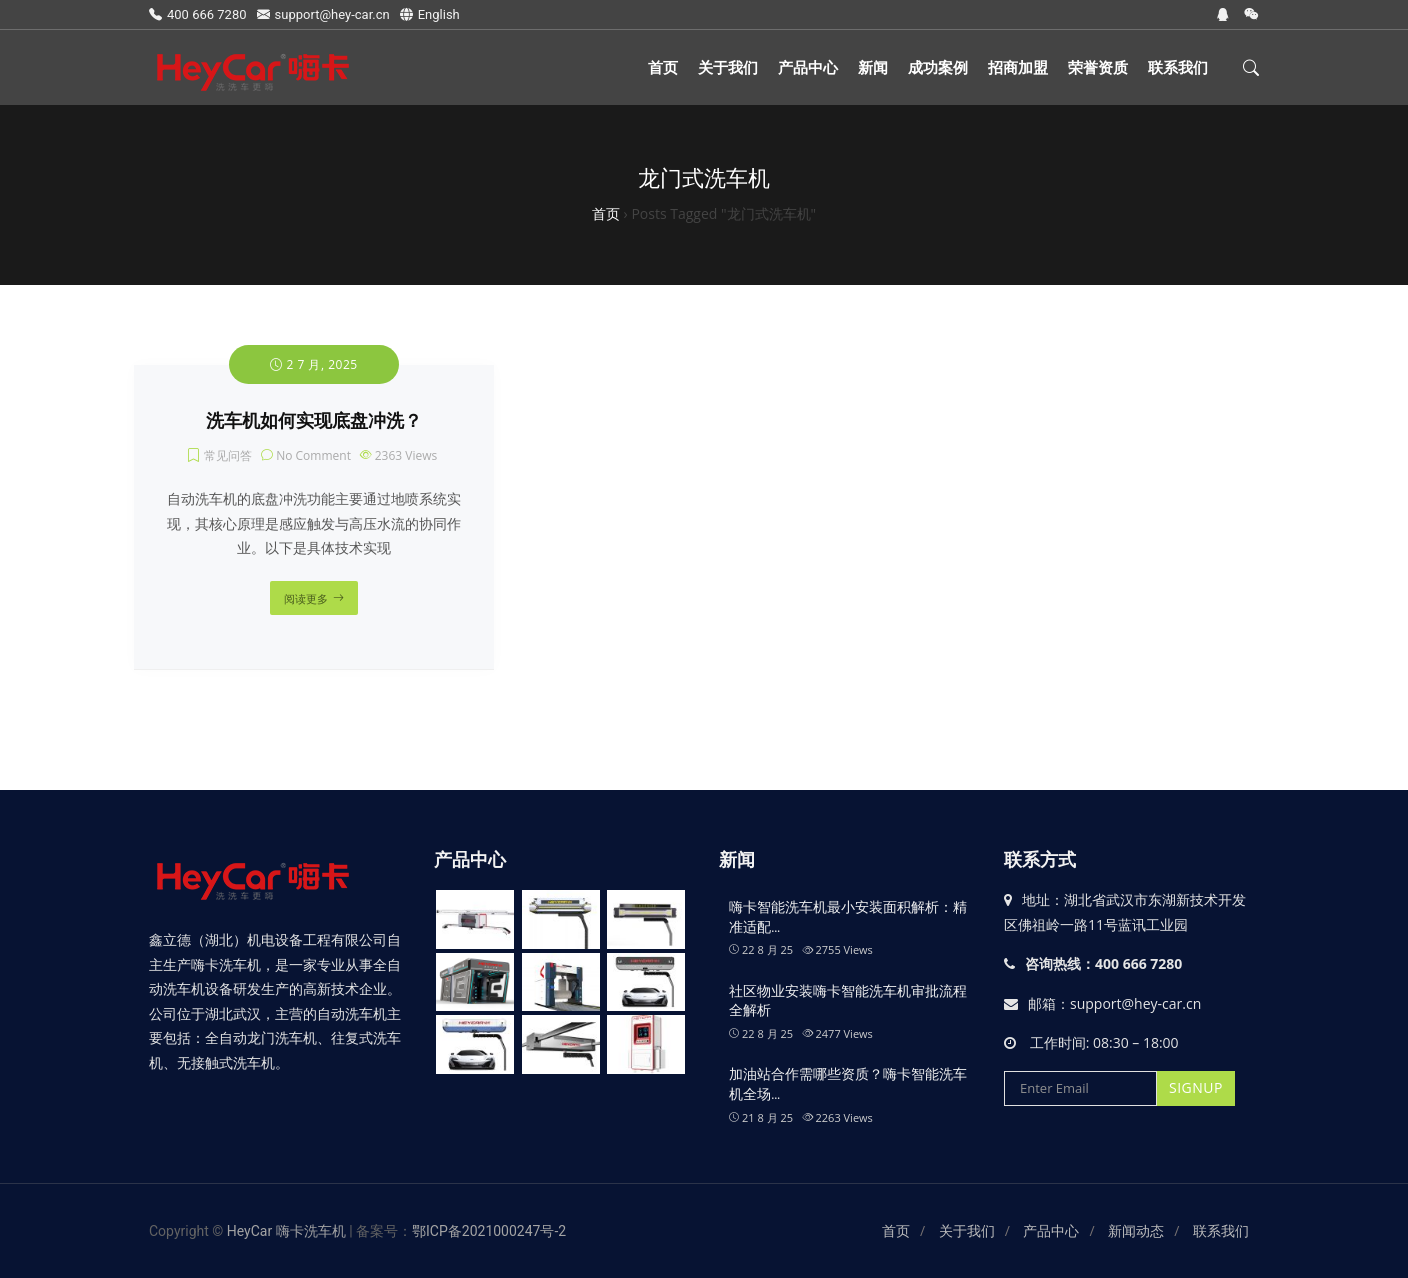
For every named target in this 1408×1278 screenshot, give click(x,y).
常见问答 (228, 455)
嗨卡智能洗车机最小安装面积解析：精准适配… (848, 917)
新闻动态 (1136, 1231)
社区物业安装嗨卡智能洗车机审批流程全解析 (848, 1001)
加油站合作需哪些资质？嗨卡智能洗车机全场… (848, 1084)
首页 (663, 67)
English (430, 14)
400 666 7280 (198, 14)
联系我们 (1178, 67)
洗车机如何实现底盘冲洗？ (314, 421)
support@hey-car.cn (323, 14)
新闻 (873, 67)
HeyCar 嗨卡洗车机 (288, 1231)
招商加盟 (1018, 67)
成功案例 (938, 67)
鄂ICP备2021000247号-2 (489, 1231)
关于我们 (728, 67)
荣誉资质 (1098, 67)
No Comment (313, 455)
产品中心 (808, 67)
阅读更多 (306, 598)
